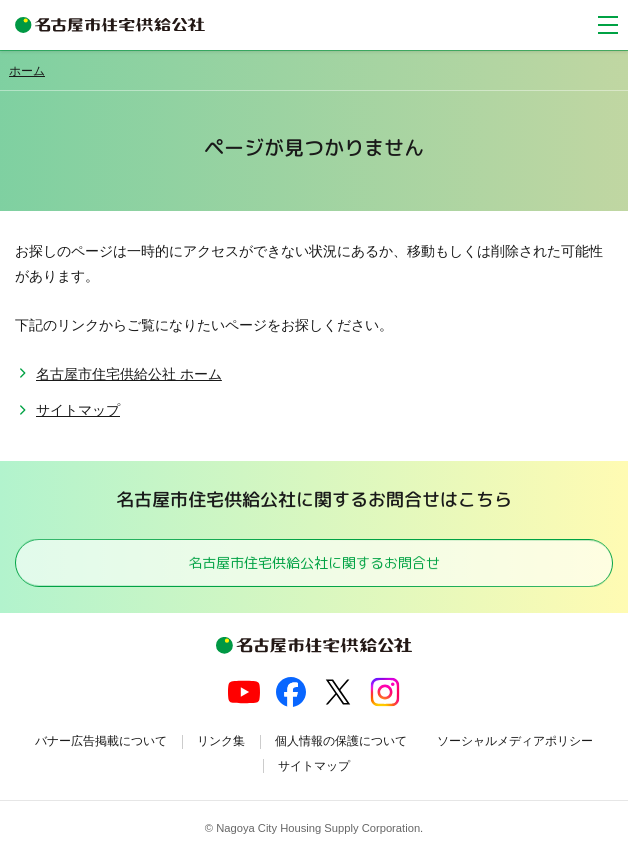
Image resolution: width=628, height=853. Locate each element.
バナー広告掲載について (101, 741)
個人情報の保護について (341, 741)
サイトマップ (78, 410)
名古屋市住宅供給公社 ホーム (129, 374)
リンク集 (221, 741)
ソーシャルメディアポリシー (515, 741)
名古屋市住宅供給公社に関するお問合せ (314, 562)
